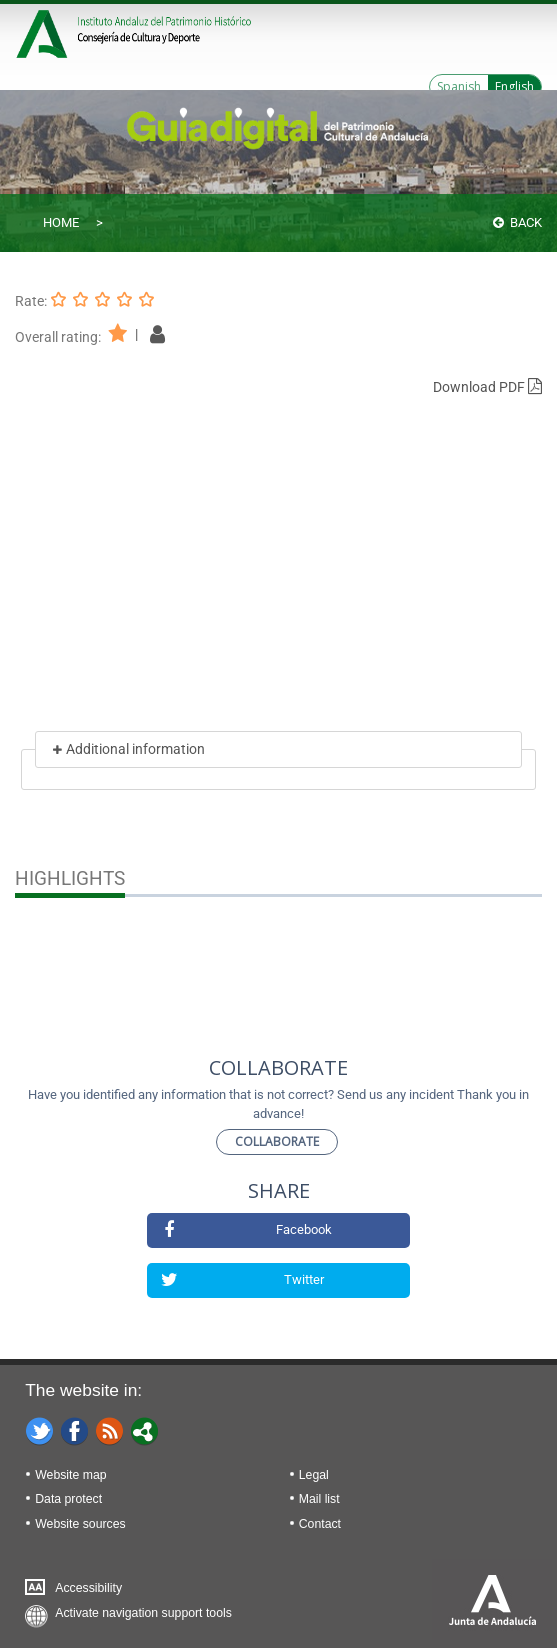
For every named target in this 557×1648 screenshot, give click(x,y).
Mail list (319, 1499)
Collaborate (277, 1141)
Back (517, 222)
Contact (320, 1524)
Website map (70, 1475)
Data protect (68, 1499)
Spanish (459, 86)
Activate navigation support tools (143, 1613)
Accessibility (88, 1588)
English (514, 86)
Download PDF (487, 387)
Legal (314, 1475)
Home (61, 222)
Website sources (80, 1524)
